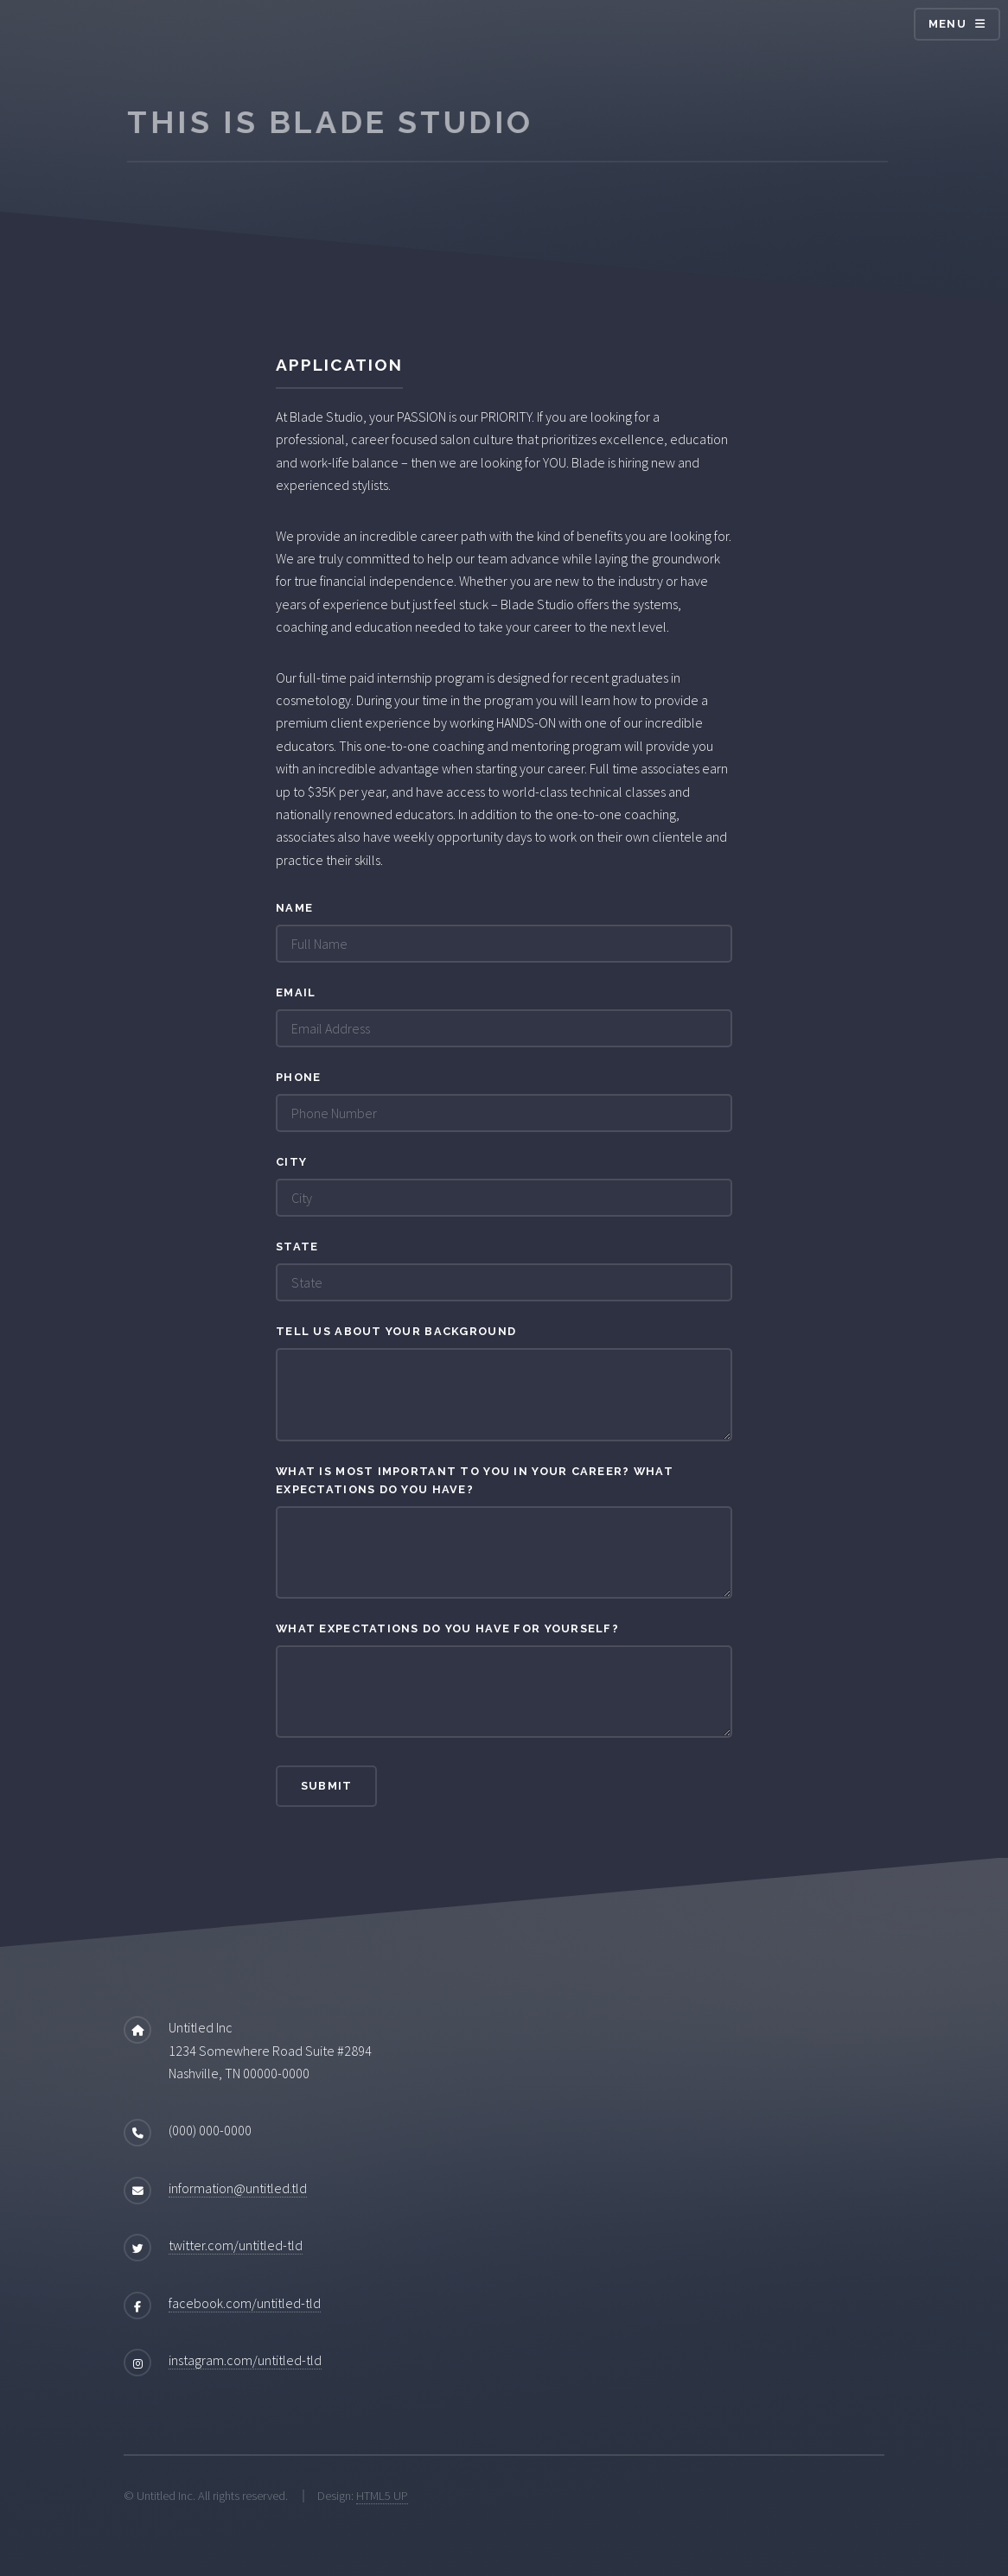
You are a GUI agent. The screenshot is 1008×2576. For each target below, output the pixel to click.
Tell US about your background (396, 1331)
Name (294, 907)
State (297, 1246)
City (291, 1161)
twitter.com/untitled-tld (236, 2245)
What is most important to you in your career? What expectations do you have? (474, 1480)
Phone (298, 1077)
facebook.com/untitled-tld (245, 2303)
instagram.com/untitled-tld (245, 2360)
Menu (947, 23)
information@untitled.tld (238, 2188)
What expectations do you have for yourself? (447, 1628)
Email (296, 992)
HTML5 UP (382, 2495)
